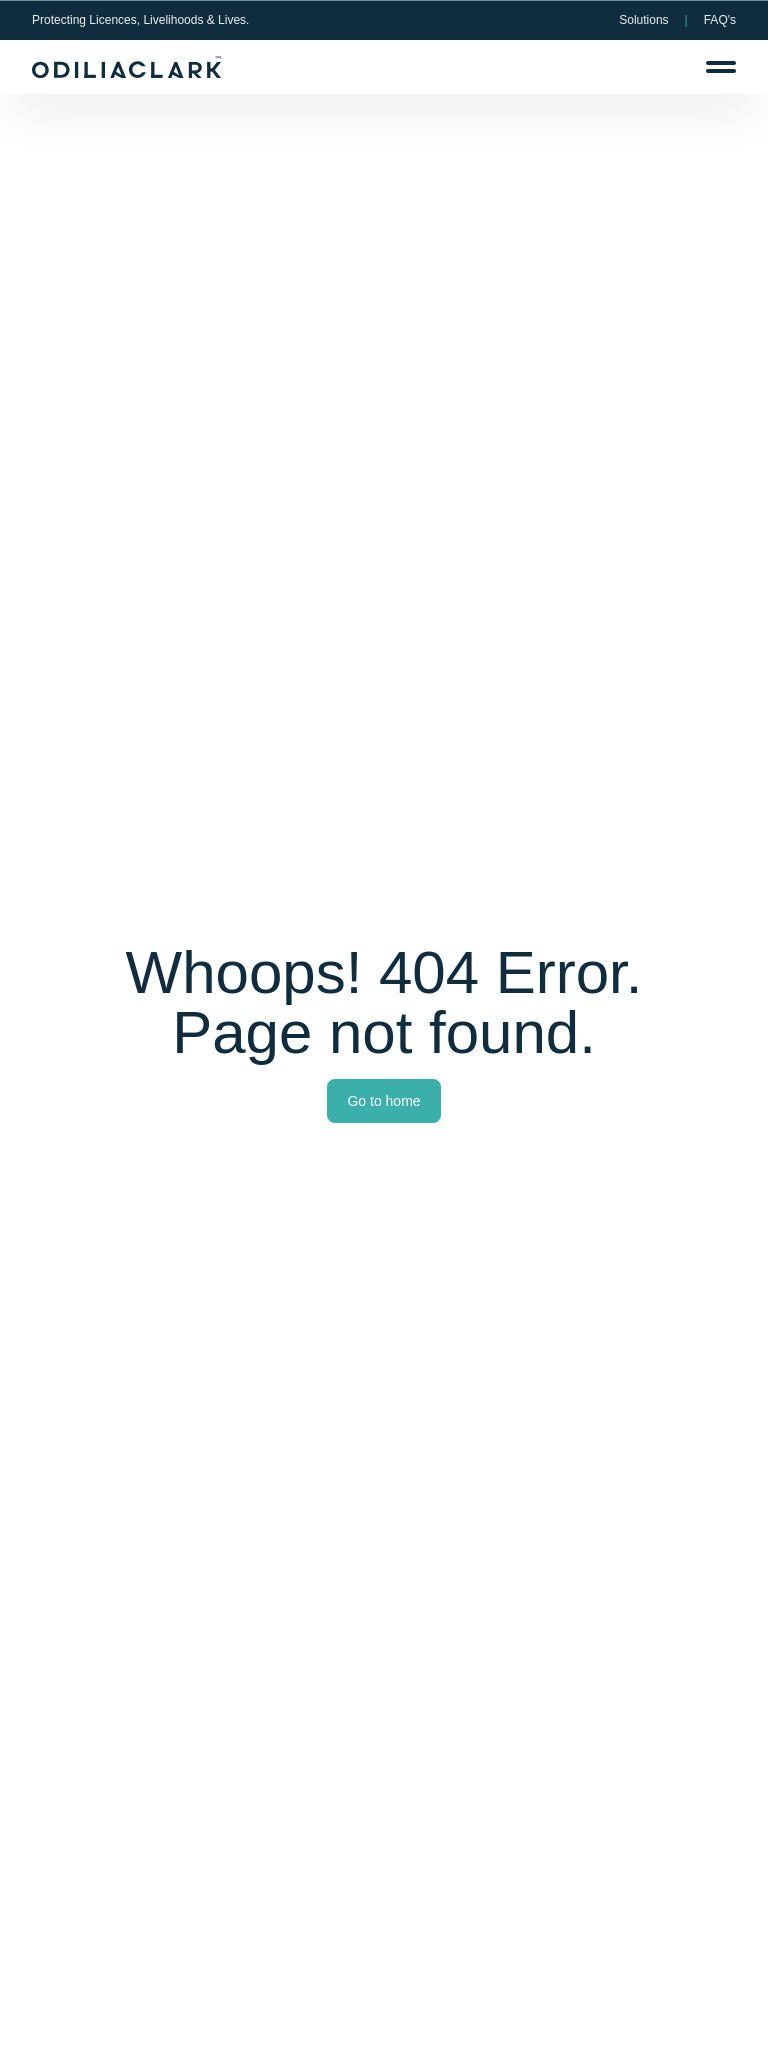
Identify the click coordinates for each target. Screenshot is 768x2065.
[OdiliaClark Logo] (126, 67)
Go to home (383, 1101)
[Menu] (721, 67)
